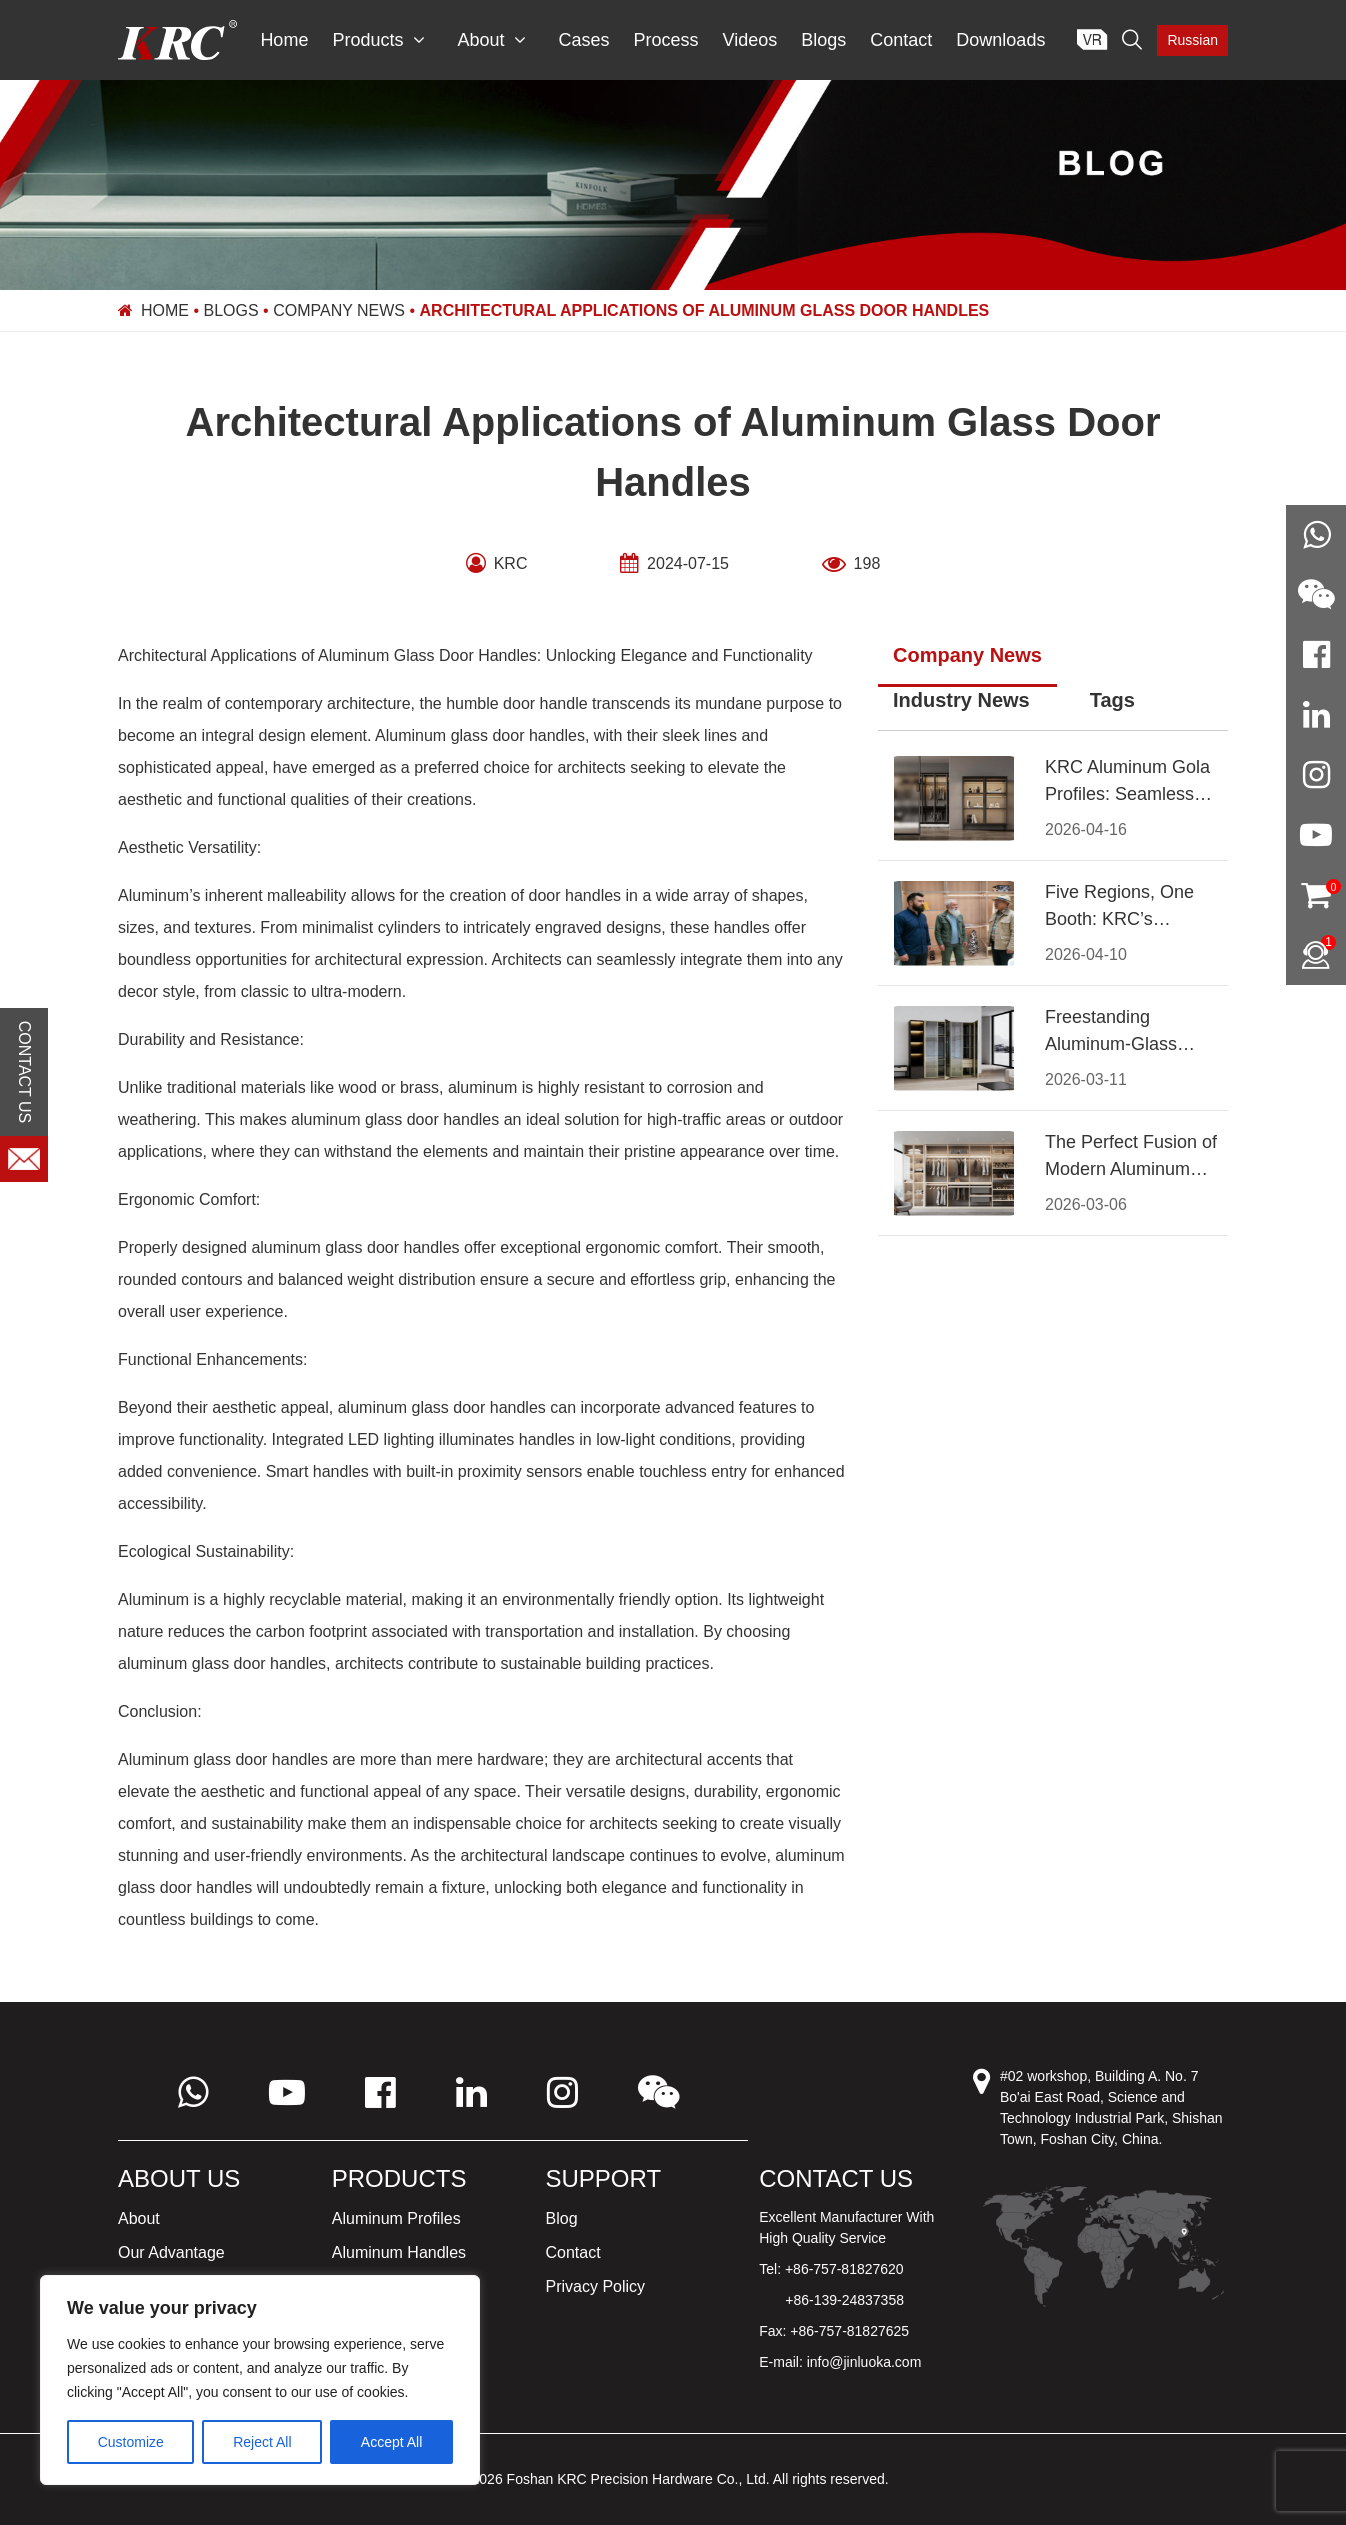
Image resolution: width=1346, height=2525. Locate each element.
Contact (901, 40)
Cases (583, 40)
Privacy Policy (596, 2286)
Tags (1112, 700)
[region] (260, 2380)
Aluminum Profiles (396, 2218)
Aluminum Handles (399, 2252)
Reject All (262, 2442)
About (491, 40)
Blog (562, 2218)
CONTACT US (24, 1072)
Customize (131, 2442)
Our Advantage (171, 2252)
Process (666, 40)
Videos (750, 40)
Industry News (961, 700)
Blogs (823, 40)
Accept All (391, 2442)
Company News (339, 310)
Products (378, 40)
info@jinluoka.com (864, 2362)
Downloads (1000, 40)
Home (284, 40)
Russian (1192, 40)
